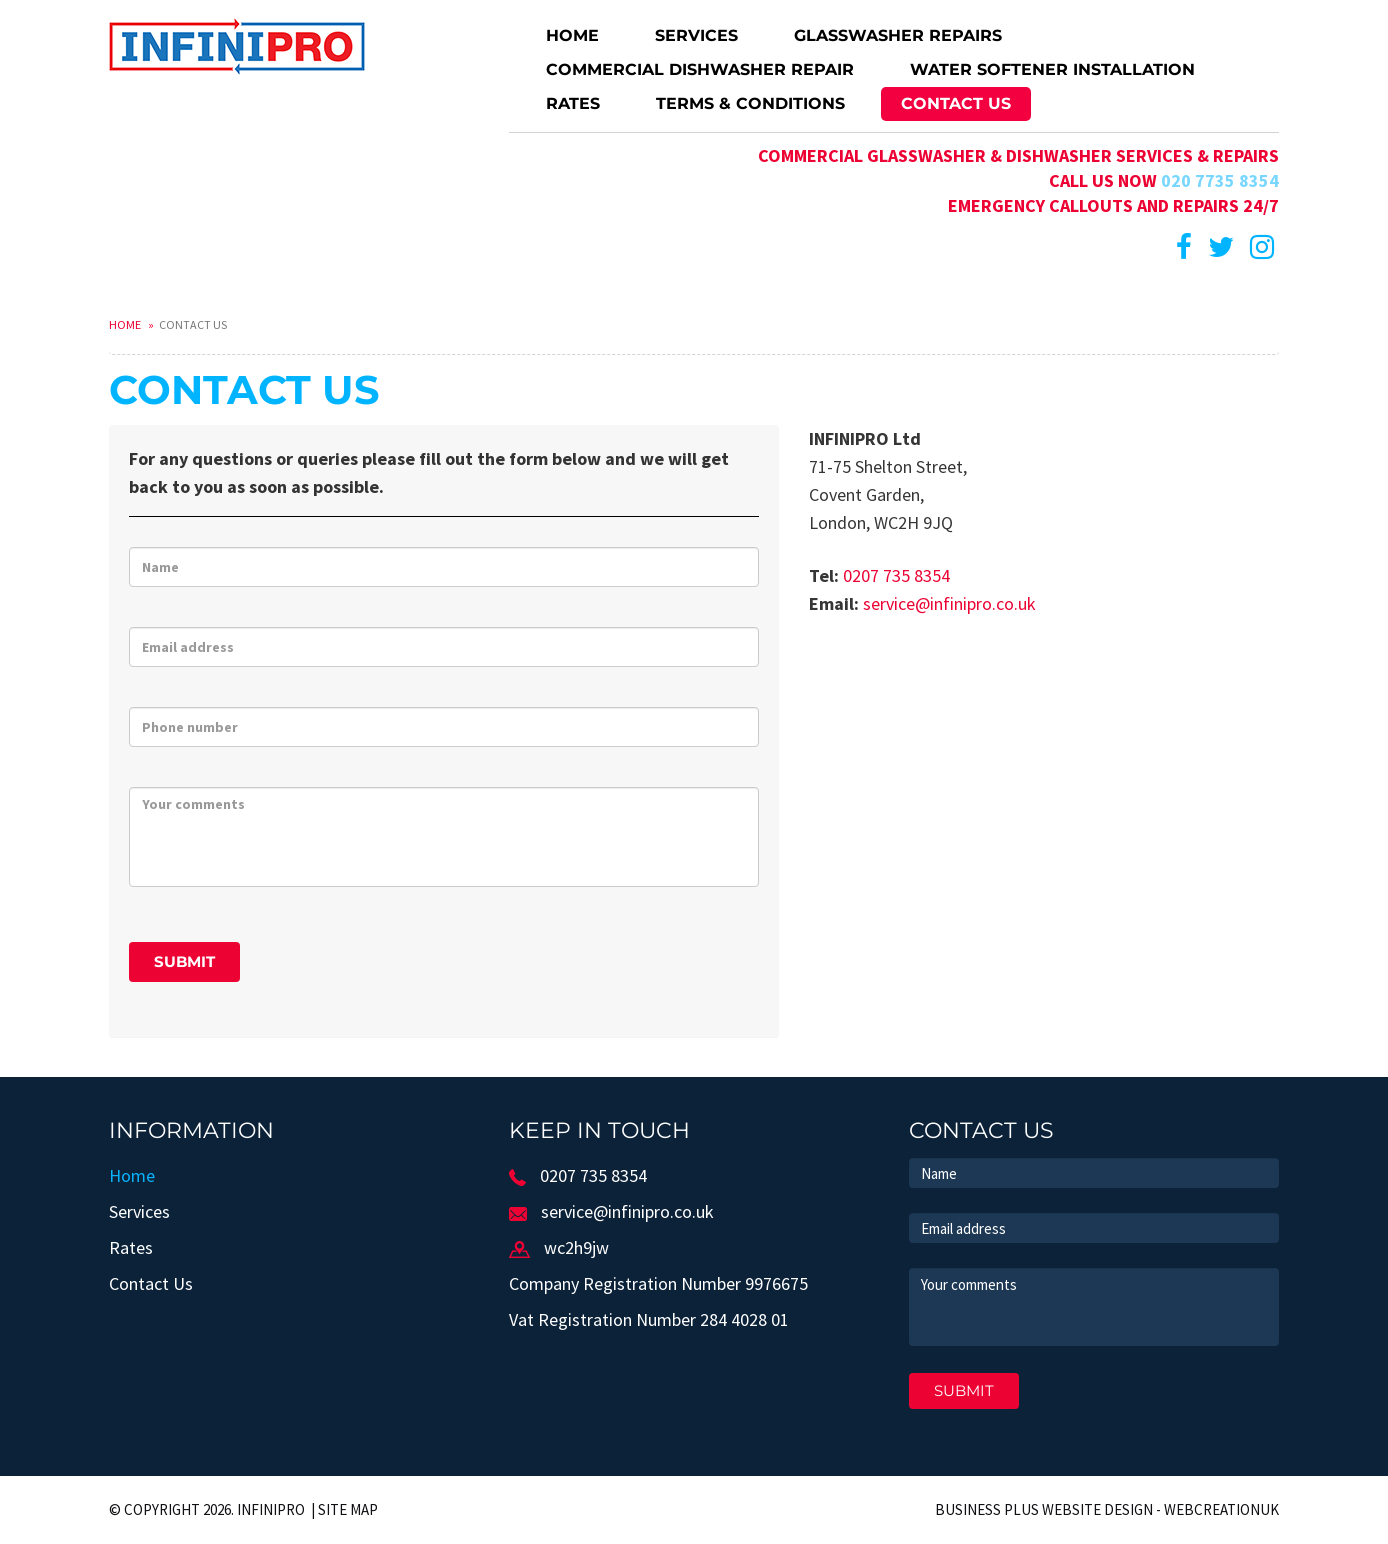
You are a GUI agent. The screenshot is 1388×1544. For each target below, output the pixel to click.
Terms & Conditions (750, 103)
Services (696, 35)
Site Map (348, 1509)
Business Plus (987, 1509)
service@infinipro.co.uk (949, 603)
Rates (573, 103)
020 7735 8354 (1220, 180)
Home (572, 35)
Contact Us (956, 103)
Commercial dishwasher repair (700, 69)
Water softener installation (1052, 69)
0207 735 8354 (896, 575)
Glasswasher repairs (898, 35)
